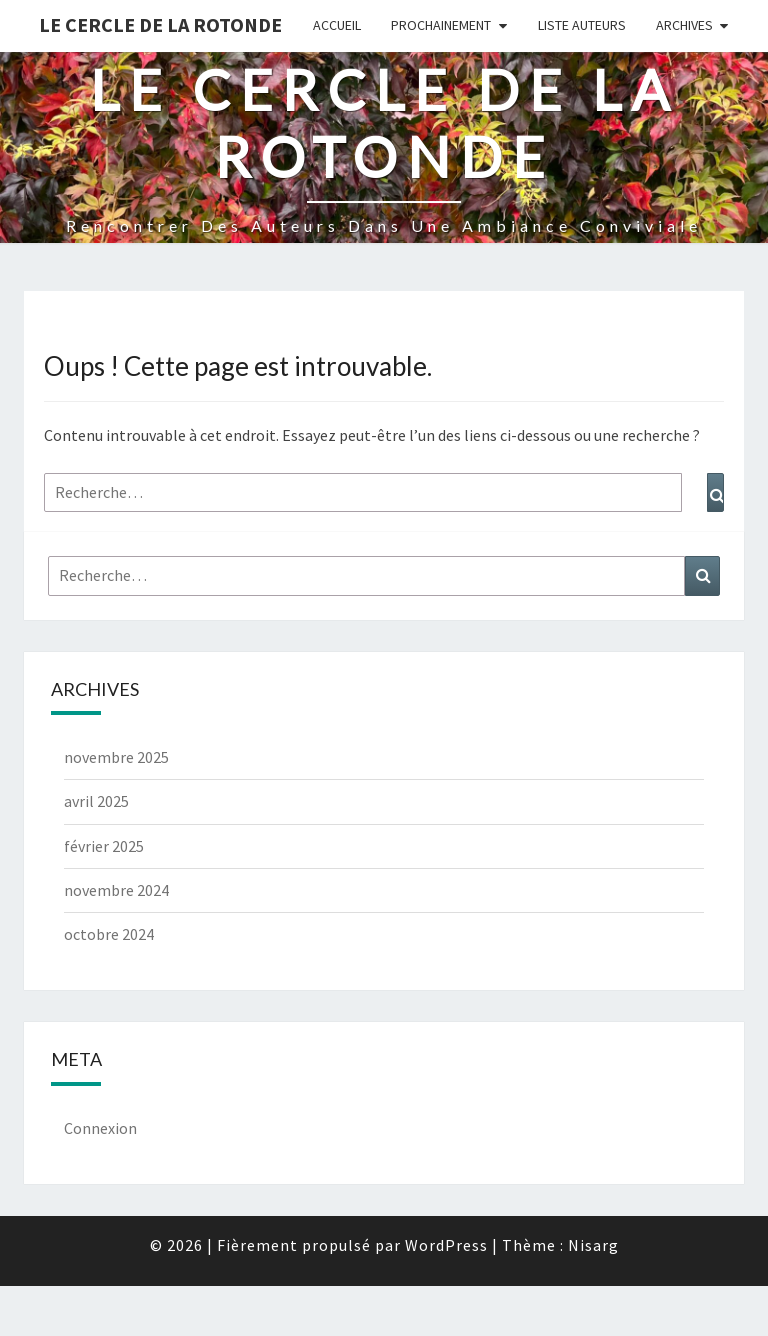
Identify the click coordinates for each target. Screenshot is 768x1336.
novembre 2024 (116, 890)
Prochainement (441, 25)
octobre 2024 (109, 934)
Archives (684, 25)
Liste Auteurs (582, 25)
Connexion (100, 1128)
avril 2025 (96, 801)
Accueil (337, 25)
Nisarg (593, 1245)
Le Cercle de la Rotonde (160, 24)
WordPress (446, 1245)
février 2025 (104, 846)
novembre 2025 (116, 757)
